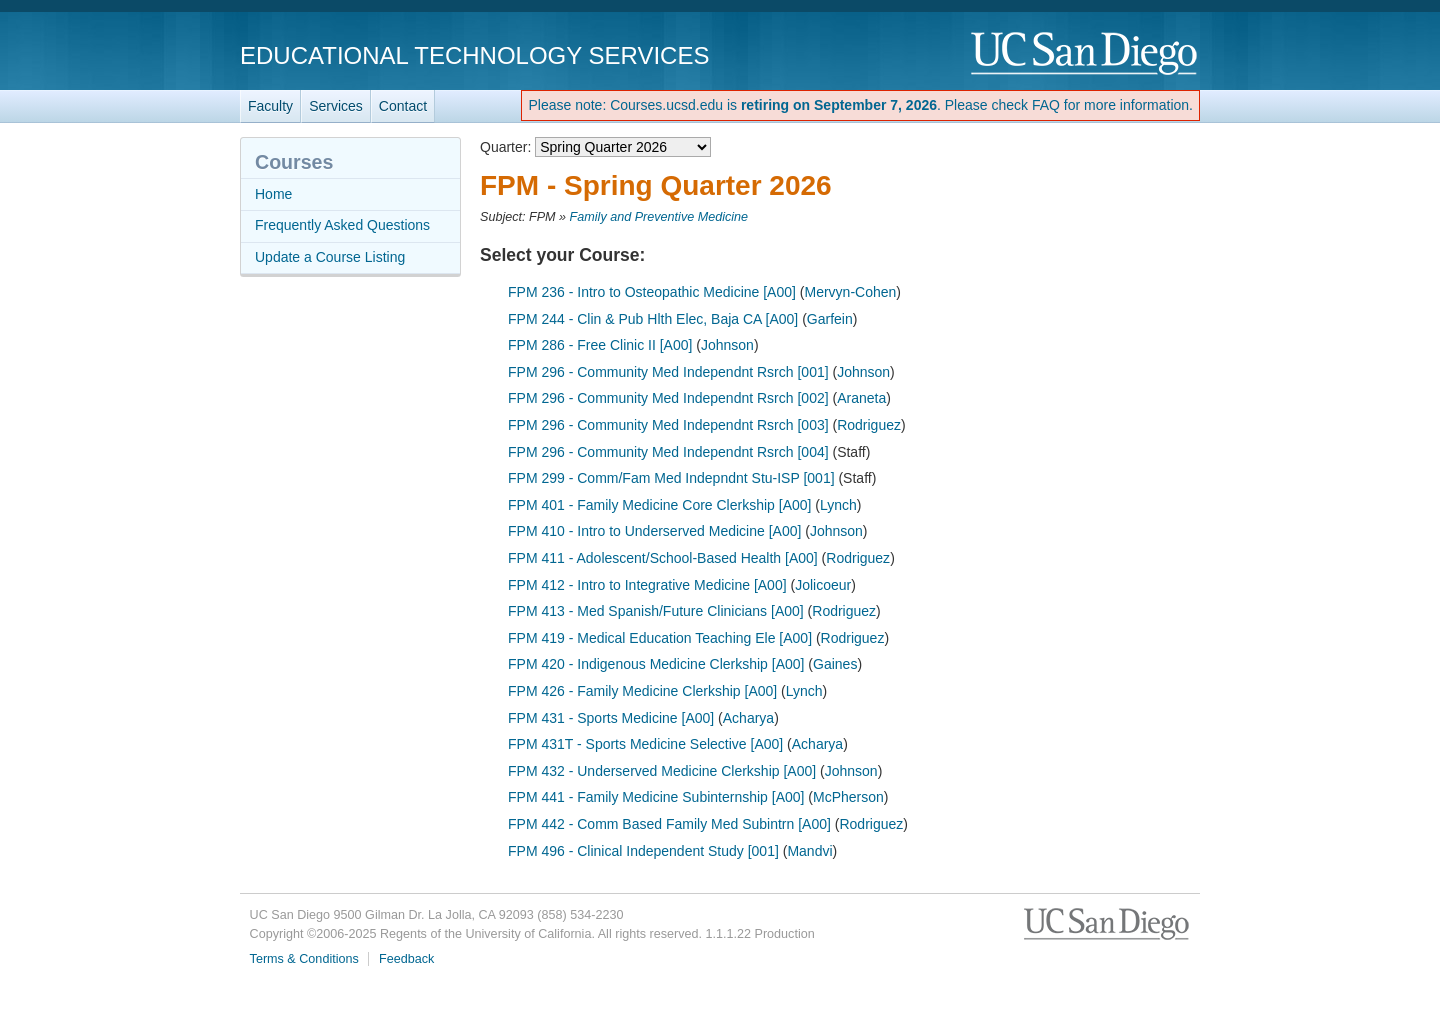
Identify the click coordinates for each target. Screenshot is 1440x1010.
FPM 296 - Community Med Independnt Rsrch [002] (668, 398)
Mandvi (809, 851)
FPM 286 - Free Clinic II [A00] (600, 345)
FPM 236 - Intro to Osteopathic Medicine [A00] (652, 292)
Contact (403, 106)
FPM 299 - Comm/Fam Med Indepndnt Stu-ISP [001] (671, 478)
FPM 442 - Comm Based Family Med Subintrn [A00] (669, 824)
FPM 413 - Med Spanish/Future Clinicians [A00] (656, 611)
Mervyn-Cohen (850, 292)
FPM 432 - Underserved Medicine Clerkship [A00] (662, 771)
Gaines (835, 664)
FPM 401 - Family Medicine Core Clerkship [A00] (659, 505)
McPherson (848, 797)
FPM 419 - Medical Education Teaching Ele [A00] (660, 638)
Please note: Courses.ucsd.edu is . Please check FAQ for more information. (860, 105)
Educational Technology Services (474, 55)
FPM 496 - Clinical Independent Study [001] (643, 851)
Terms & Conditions (304, 959)
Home (273, 194)
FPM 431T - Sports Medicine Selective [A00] (645, 744)
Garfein (830, 319)
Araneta (861, 398)
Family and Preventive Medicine (659, 217)
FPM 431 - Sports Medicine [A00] (611, 718)
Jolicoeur (823, 585)
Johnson (727, 345)
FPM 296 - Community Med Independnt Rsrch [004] (668, 452)
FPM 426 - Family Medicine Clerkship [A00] (642, 691)
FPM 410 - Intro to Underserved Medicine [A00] (654, 531)
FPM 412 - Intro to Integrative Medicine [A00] (647, 585)
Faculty (270, 106)
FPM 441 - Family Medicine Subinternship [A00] (656, 797)
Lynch (838, 505)
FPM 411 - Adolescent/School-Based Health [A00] (663, 558)
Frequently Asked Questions (342, 225)
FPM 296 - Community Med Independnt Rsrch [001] (668, 372)
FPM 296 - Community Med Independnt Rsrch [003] (668, 425)
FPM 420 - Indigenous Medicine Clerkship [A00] (656, 664)
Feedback (406, 959)
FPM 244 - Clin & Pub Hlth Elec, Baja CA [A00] (653, 319)
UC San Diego (1085, 54)
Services (336, 106)
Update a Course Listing (330, 257)
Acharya (748, 718)
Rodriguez (869, 425)
